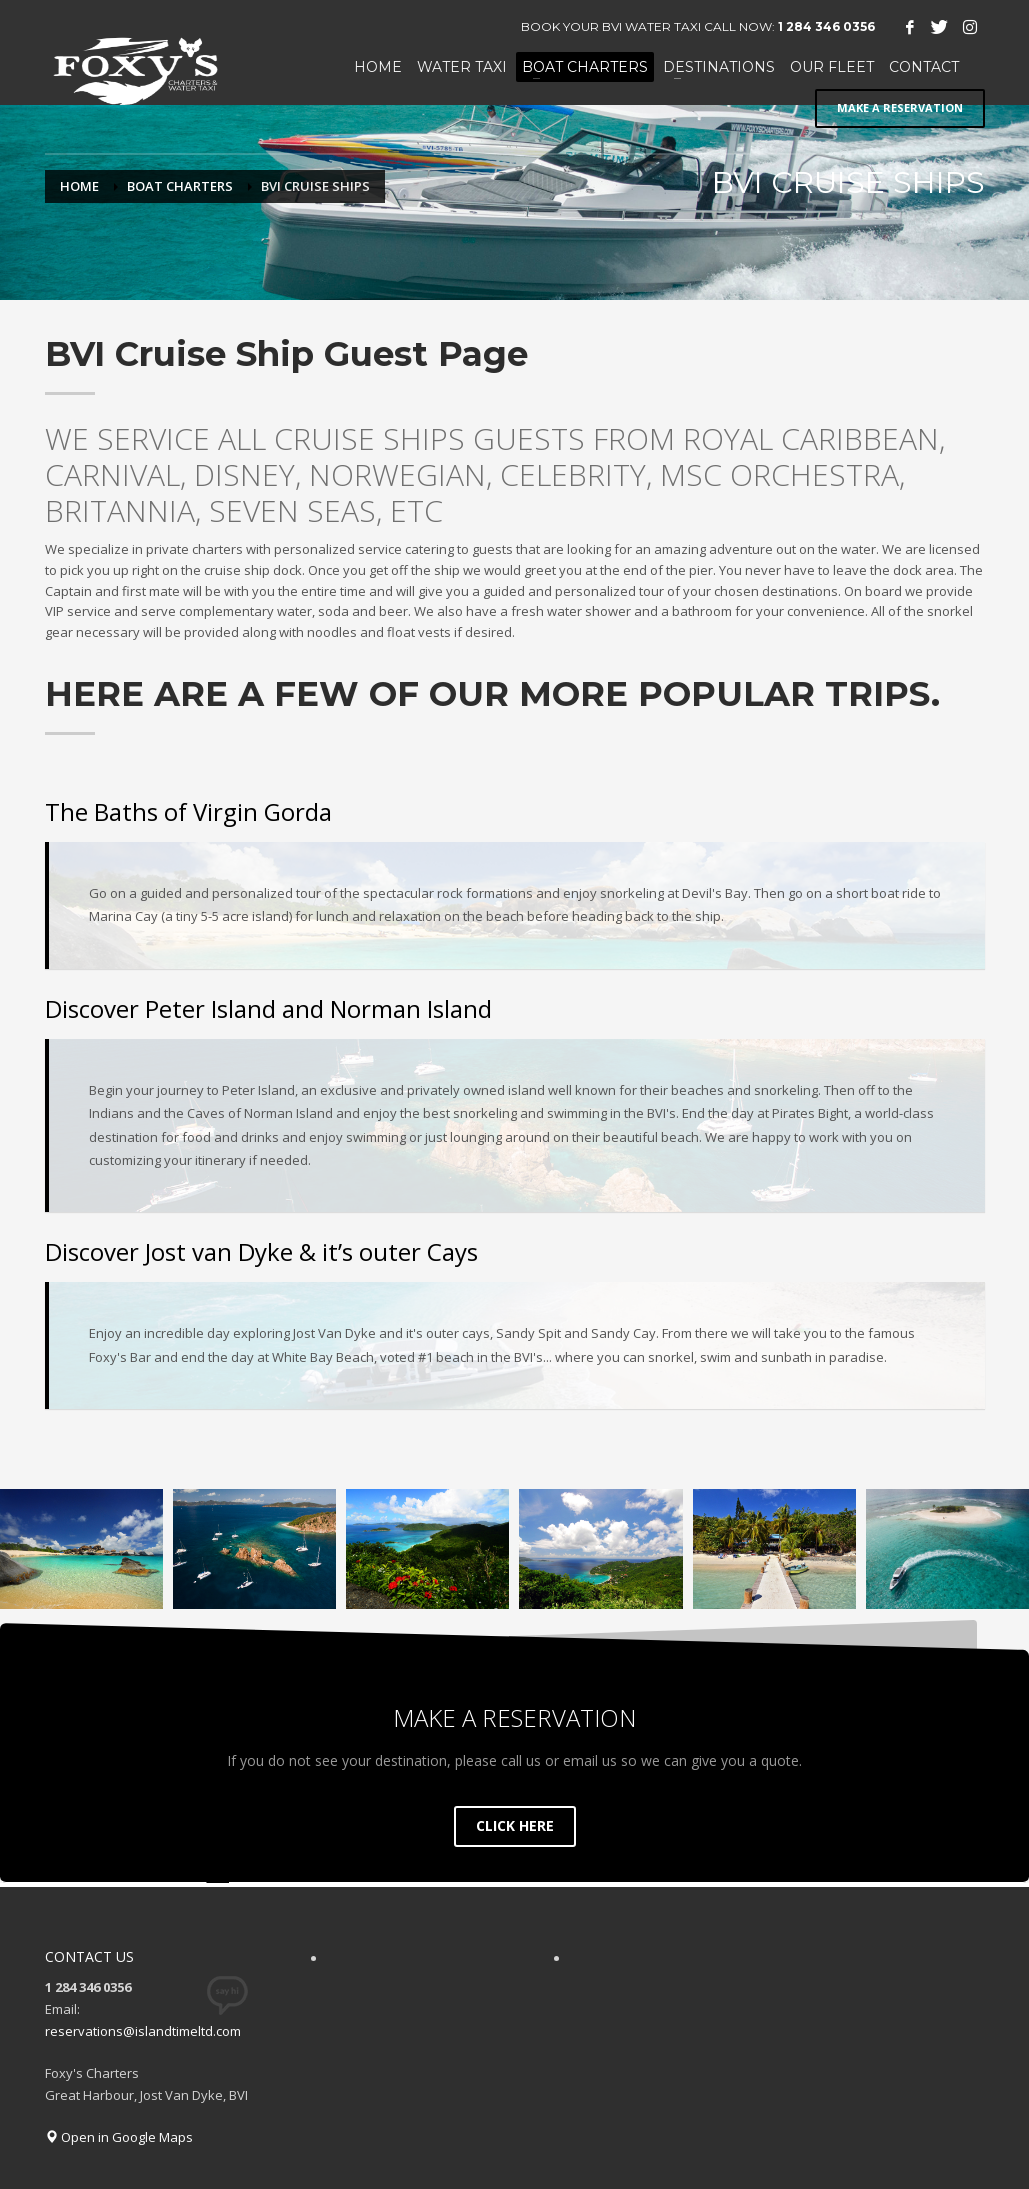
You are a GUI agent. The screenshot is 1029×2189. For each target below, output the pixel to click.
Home (79, 186)
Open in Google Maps (119, 2128)
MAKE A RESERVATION (900, 98)
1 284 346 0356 (826, 26)
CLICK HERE (515, 1816)
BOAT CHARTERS (180, 186)
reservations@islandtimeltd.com (143, 2022)
